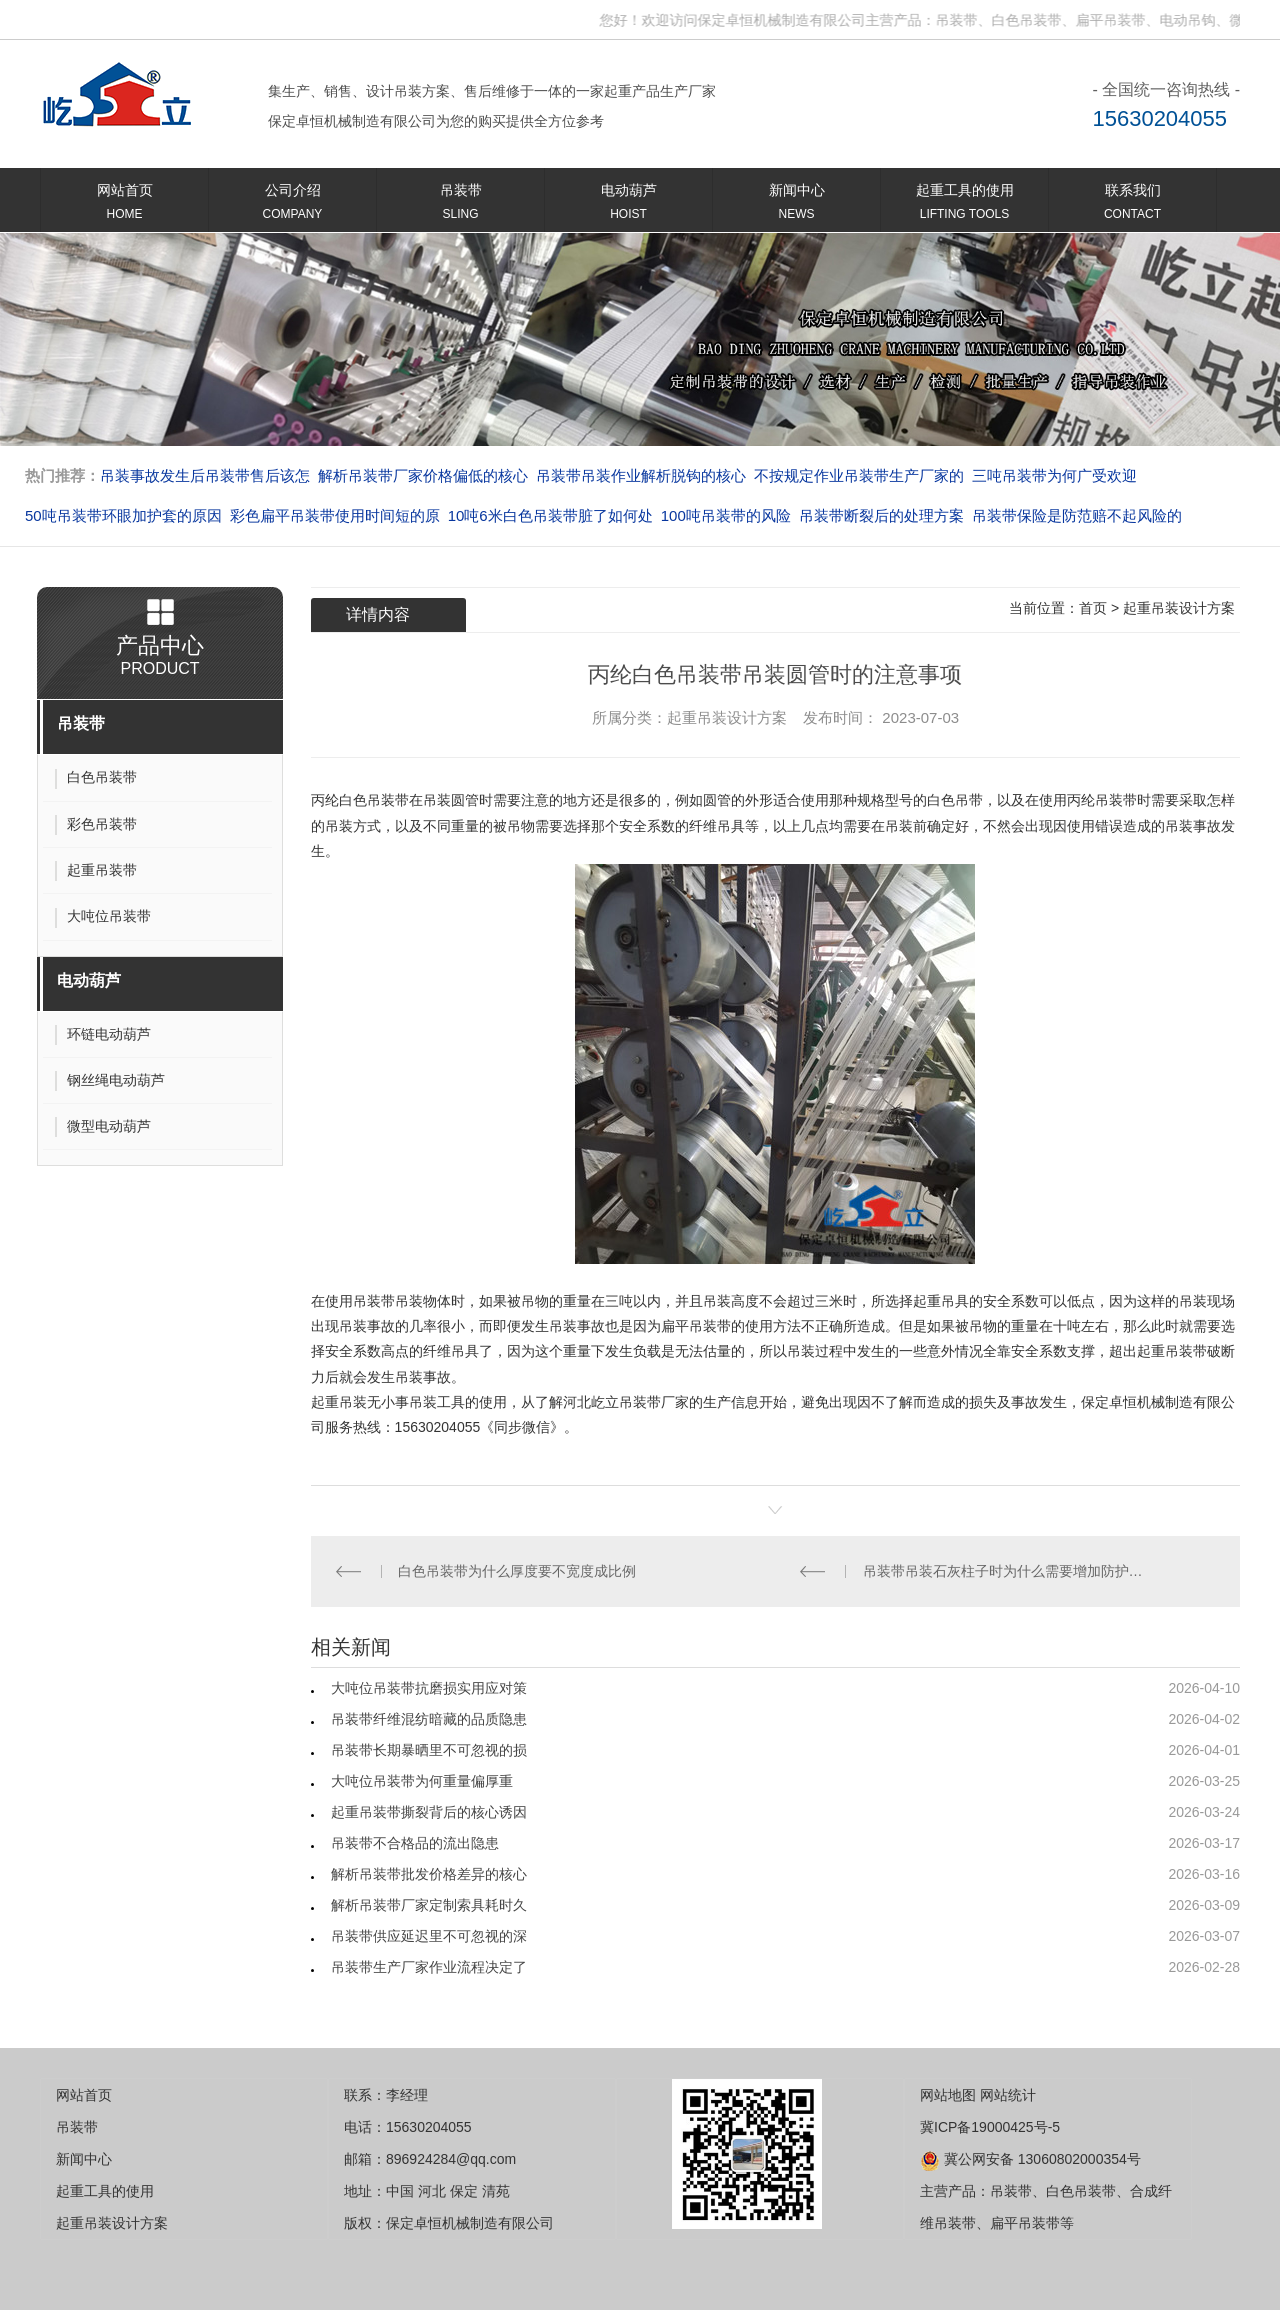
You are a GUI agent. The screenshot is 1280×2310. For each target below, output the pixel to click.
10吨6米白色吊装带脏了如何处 (723, 515)
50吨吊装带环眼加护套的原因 (296, 515)
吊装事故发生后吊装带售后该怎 (423, 475)
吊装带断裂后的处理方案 (1054, 515)
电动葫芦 (628, 205)
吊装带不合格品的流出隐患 (415, 1843)
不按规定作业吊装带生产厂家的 (1077, 475)
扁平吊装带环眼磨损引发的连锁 (205, 475)
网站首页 (124, 205)
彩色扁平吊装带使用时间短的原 (508, 515)
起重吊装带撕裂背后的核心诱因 (429, 1812)
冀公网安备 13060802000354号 (1030, 2159)
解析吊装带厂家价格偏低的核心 (641, 475)
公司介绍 (292, 205)
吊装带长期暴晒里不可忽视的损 (429, 1750)
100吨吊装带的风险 (899, 515)
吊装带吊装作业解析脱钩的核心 (859, 475)
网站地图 (948, 2095)
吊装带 (460, 205)
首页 (1093, 608)
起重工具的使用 (964, 205)
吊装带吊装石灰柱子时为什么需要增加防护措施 (1008, 1571)
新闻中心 (796, 205)
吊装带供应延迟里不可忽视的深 (429, 1936)
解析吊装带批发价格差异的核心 (429, 1874)
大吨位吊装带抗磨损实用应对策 (429, 1688)
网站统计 (1008, 2095)
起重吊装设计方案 (1179, 608)
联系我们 (1132, 205)
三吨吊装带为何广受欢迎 (107, 515)
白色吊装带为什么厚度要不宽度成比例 (517, 1571)
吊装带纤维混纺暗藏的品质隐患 (429, 1719)
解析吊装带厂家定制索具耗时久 (429, 1905)
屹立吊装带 (626, 1402)
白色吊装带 (374, 800)
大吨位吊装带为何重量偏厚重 (422, 1781)
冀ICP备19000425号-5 (990, 2127)
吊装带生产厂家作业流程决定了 (429, 1967)
